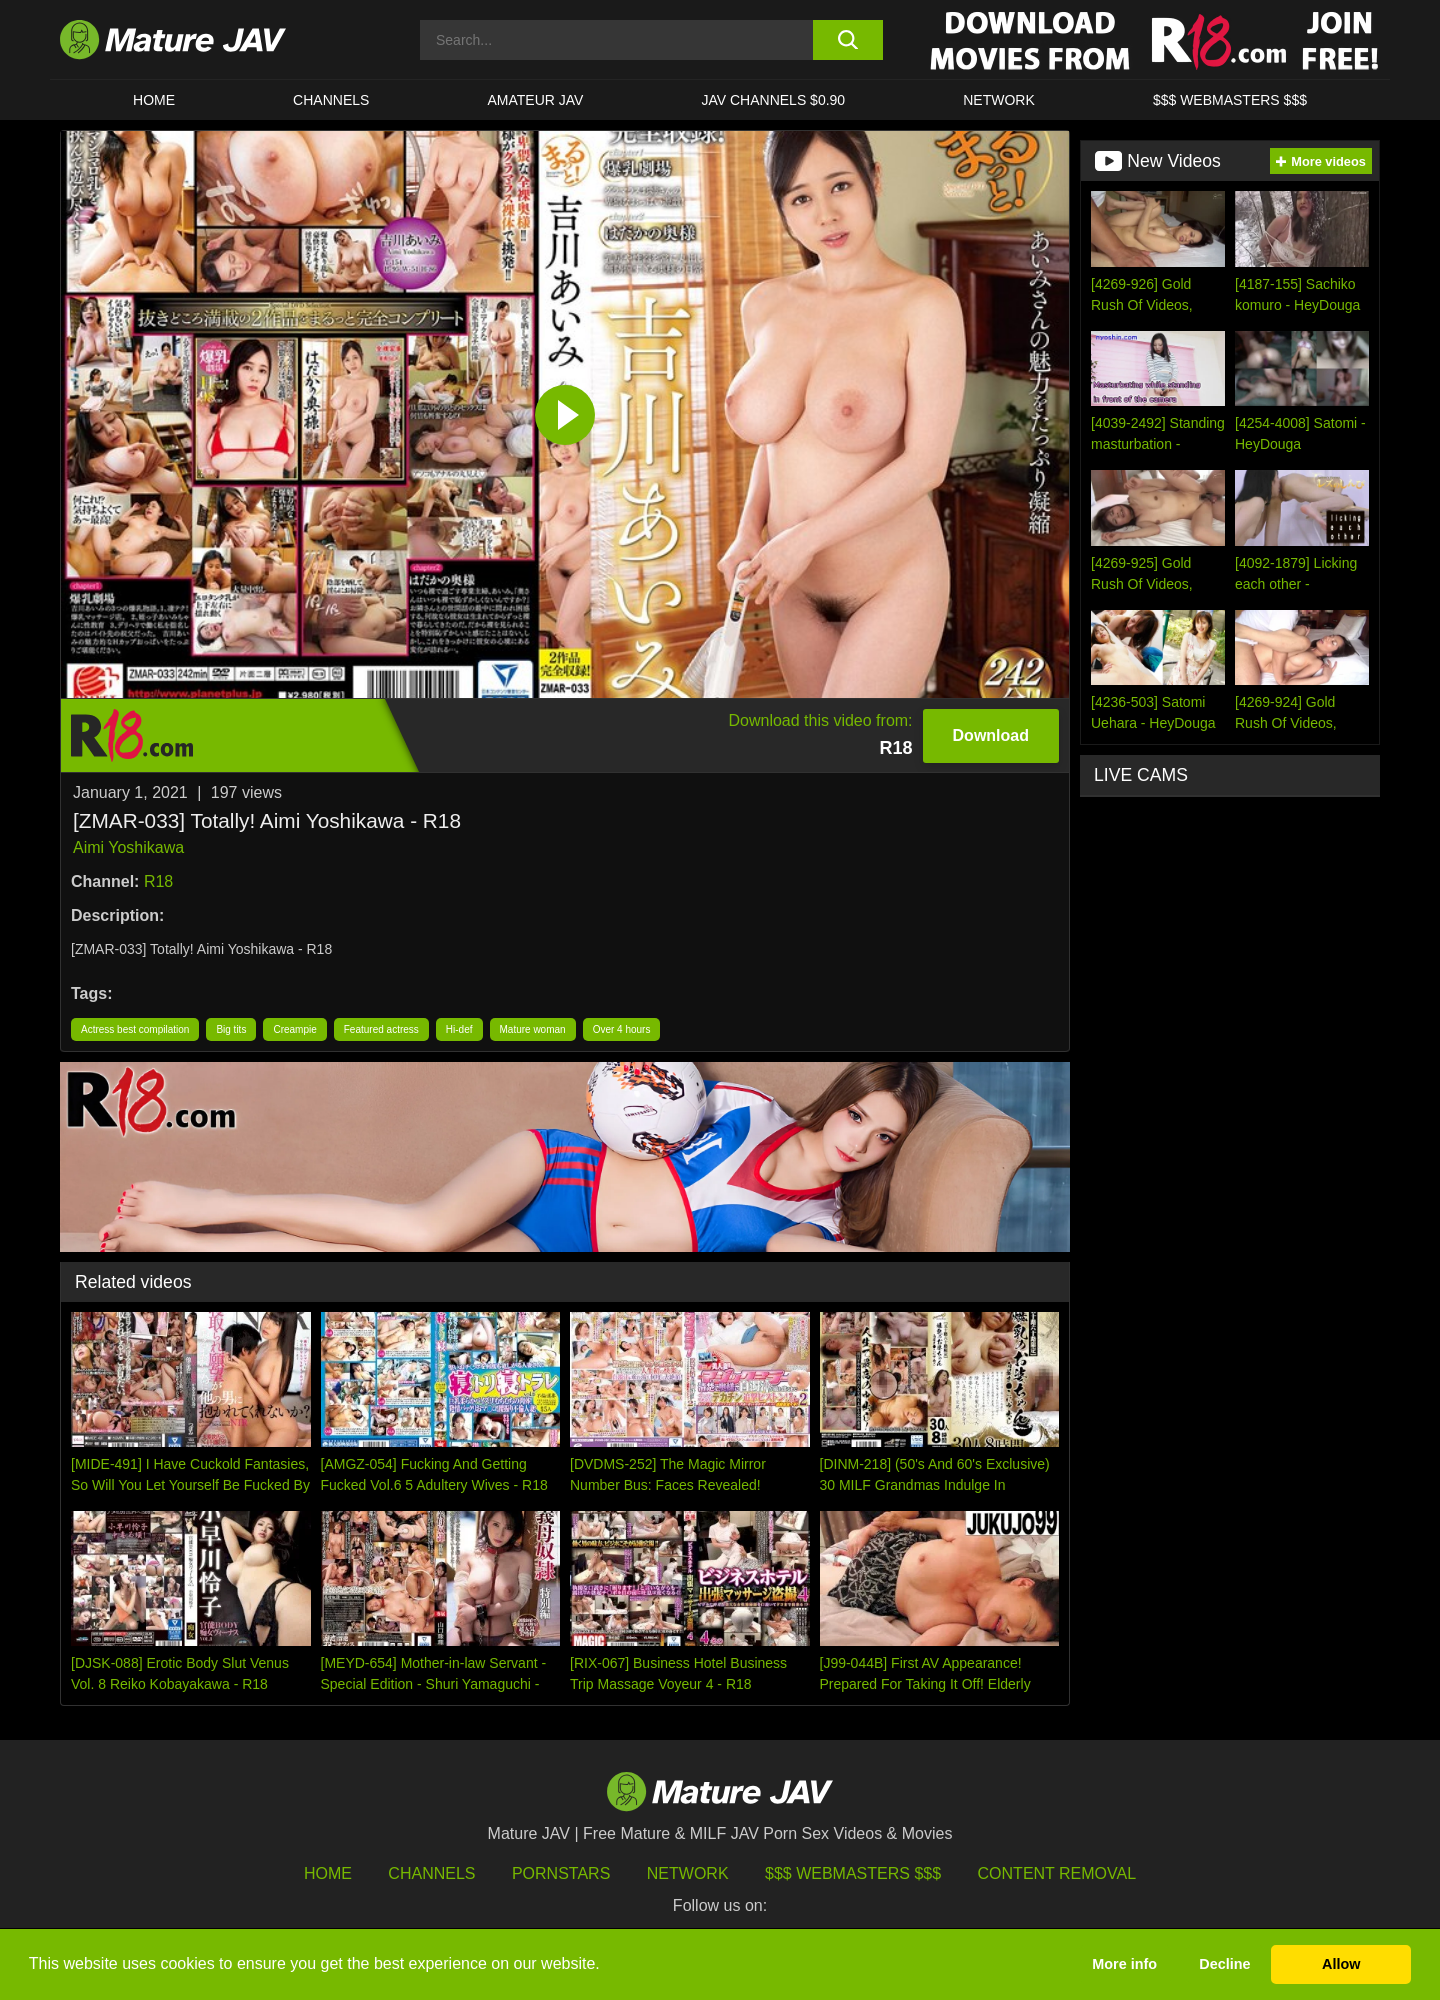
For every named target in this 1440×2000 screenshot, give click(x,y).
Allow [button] (1341, 1964)
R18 (158, 881)
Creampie (294, 1029)
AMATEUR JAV (535, 100)
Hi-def (459, 1029)
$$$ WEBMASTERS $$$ (1230, 100)
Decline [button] (1224, 1964)
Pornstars (561, 1873)
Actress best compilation (135, 1029)
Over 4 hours (622, 1029)
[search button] (847, 40)
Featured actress (381, 1029)
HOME (154, 100)
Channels (431, 1873)
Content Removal (1057, 1873)
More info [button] (1124, 1964)
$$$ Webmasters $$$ (853, 1873)
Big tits (231, 1029)
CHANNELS (331, 100)
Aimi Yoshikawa (128, 847)
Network (999, 100)
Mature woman (533, 1029)
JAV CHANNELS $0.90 (773, 100)
